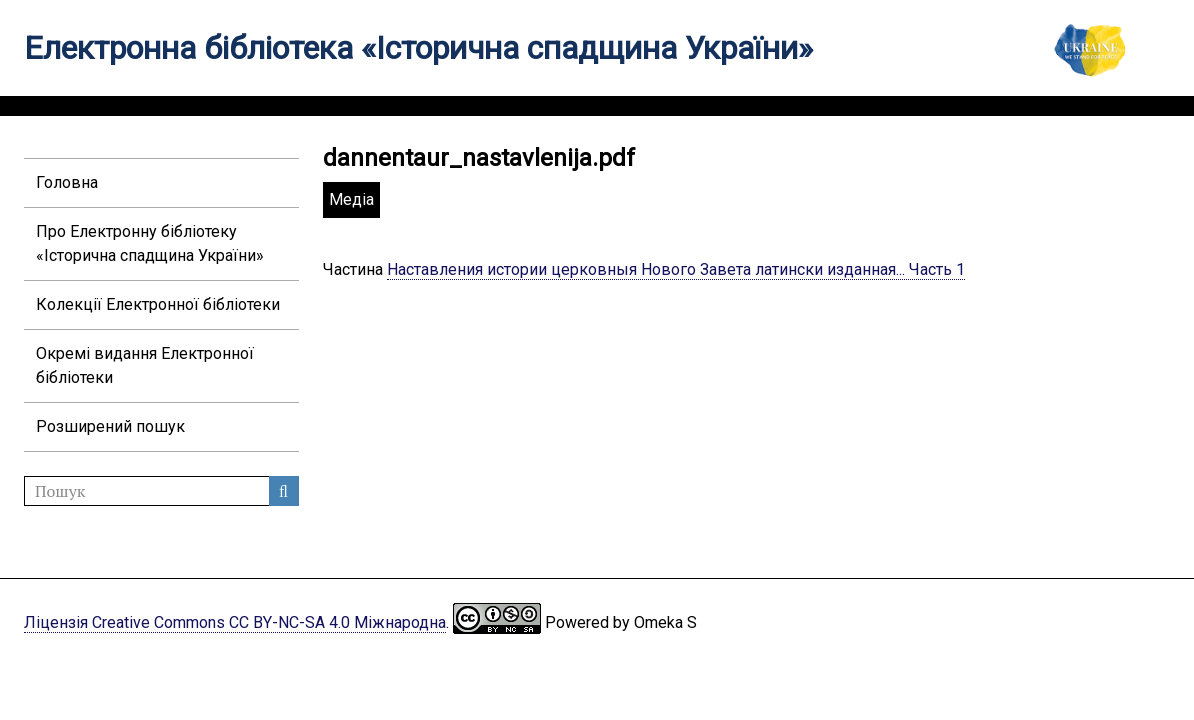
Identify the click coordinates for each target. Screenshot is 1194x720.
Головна (67, 182)
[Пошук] (161, 491)
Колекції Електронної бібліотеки (158, 304)
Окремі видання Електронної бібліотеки (145, 365)
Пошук (284, 491)
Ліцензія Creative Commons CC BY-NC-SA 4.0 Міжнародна (235, 622)
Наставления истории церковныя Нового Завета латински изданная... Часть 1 (676, 269)
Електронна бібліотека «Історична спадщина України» (418, 48)
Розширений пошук (110, 426)
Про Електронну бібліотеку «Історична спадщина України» (150, 243)
